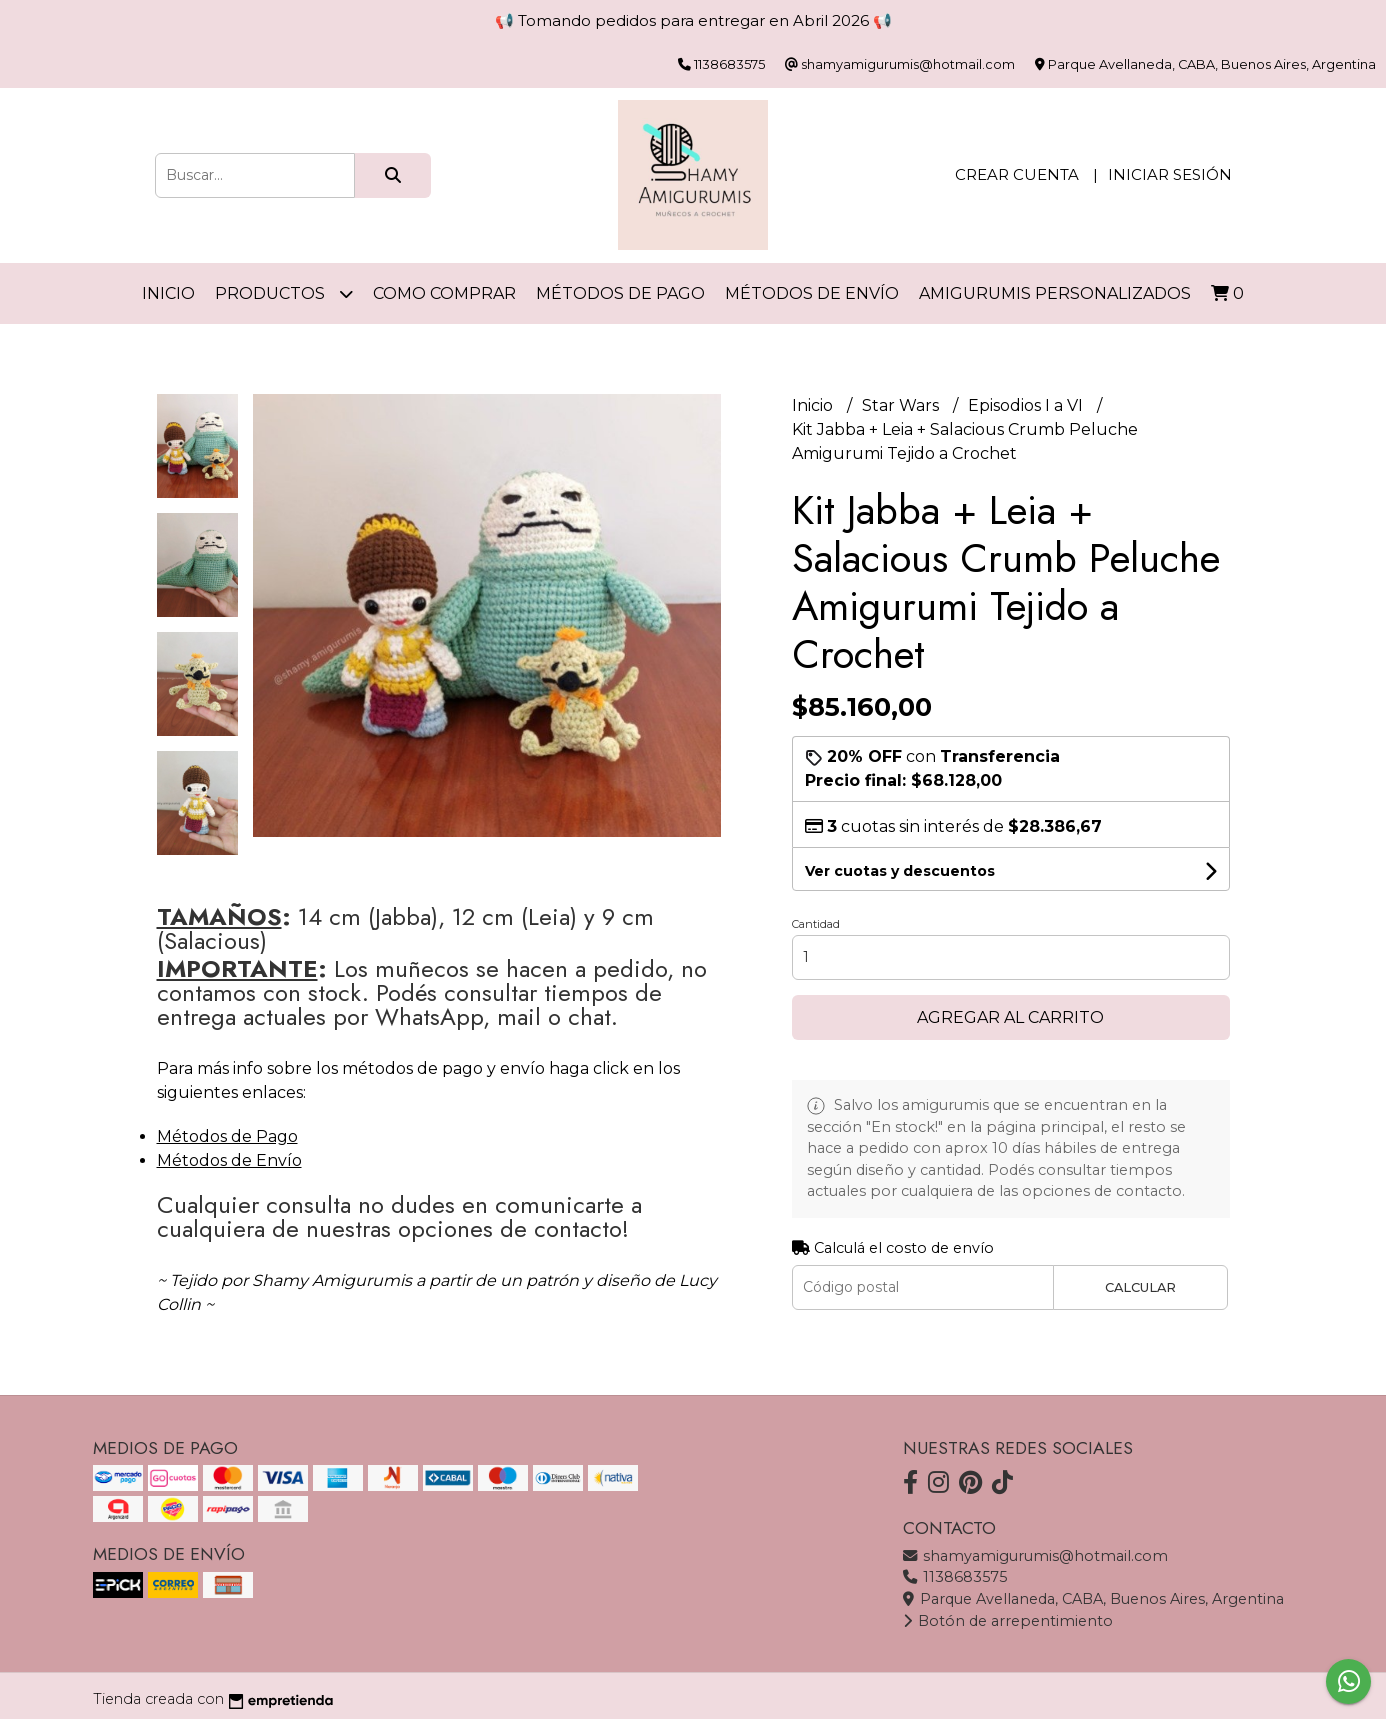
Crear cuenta (1017, 174)
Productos (284, 293)
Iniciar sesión (1170, 174)
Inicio (168, 293)
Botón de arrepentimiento (1008, 1621)
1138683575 (955, 1577)
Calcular (1140, 1287)
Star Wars (902, 405)
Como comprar (444, 293)
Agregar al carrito (1010, 1017)
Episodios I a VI (1027, 405)
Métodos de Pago (620, 293)
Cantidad (816, 924)
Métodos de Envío (812, 293)
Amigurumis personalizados (1055, 293)
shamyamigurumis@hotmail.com (1035, 1556)
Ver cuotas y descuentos (900, 871)
